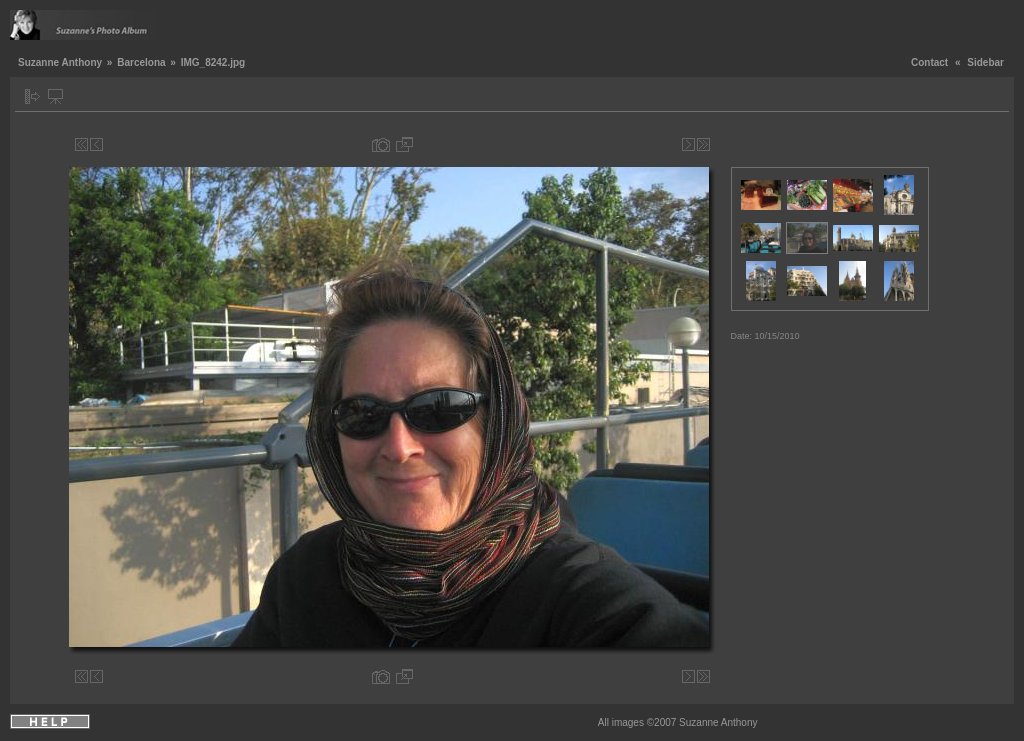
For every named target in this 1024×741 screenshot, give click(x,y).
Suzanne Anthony (60, 62)
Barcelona (141, 62)
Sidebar (985, 62)
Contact (929, 62)
